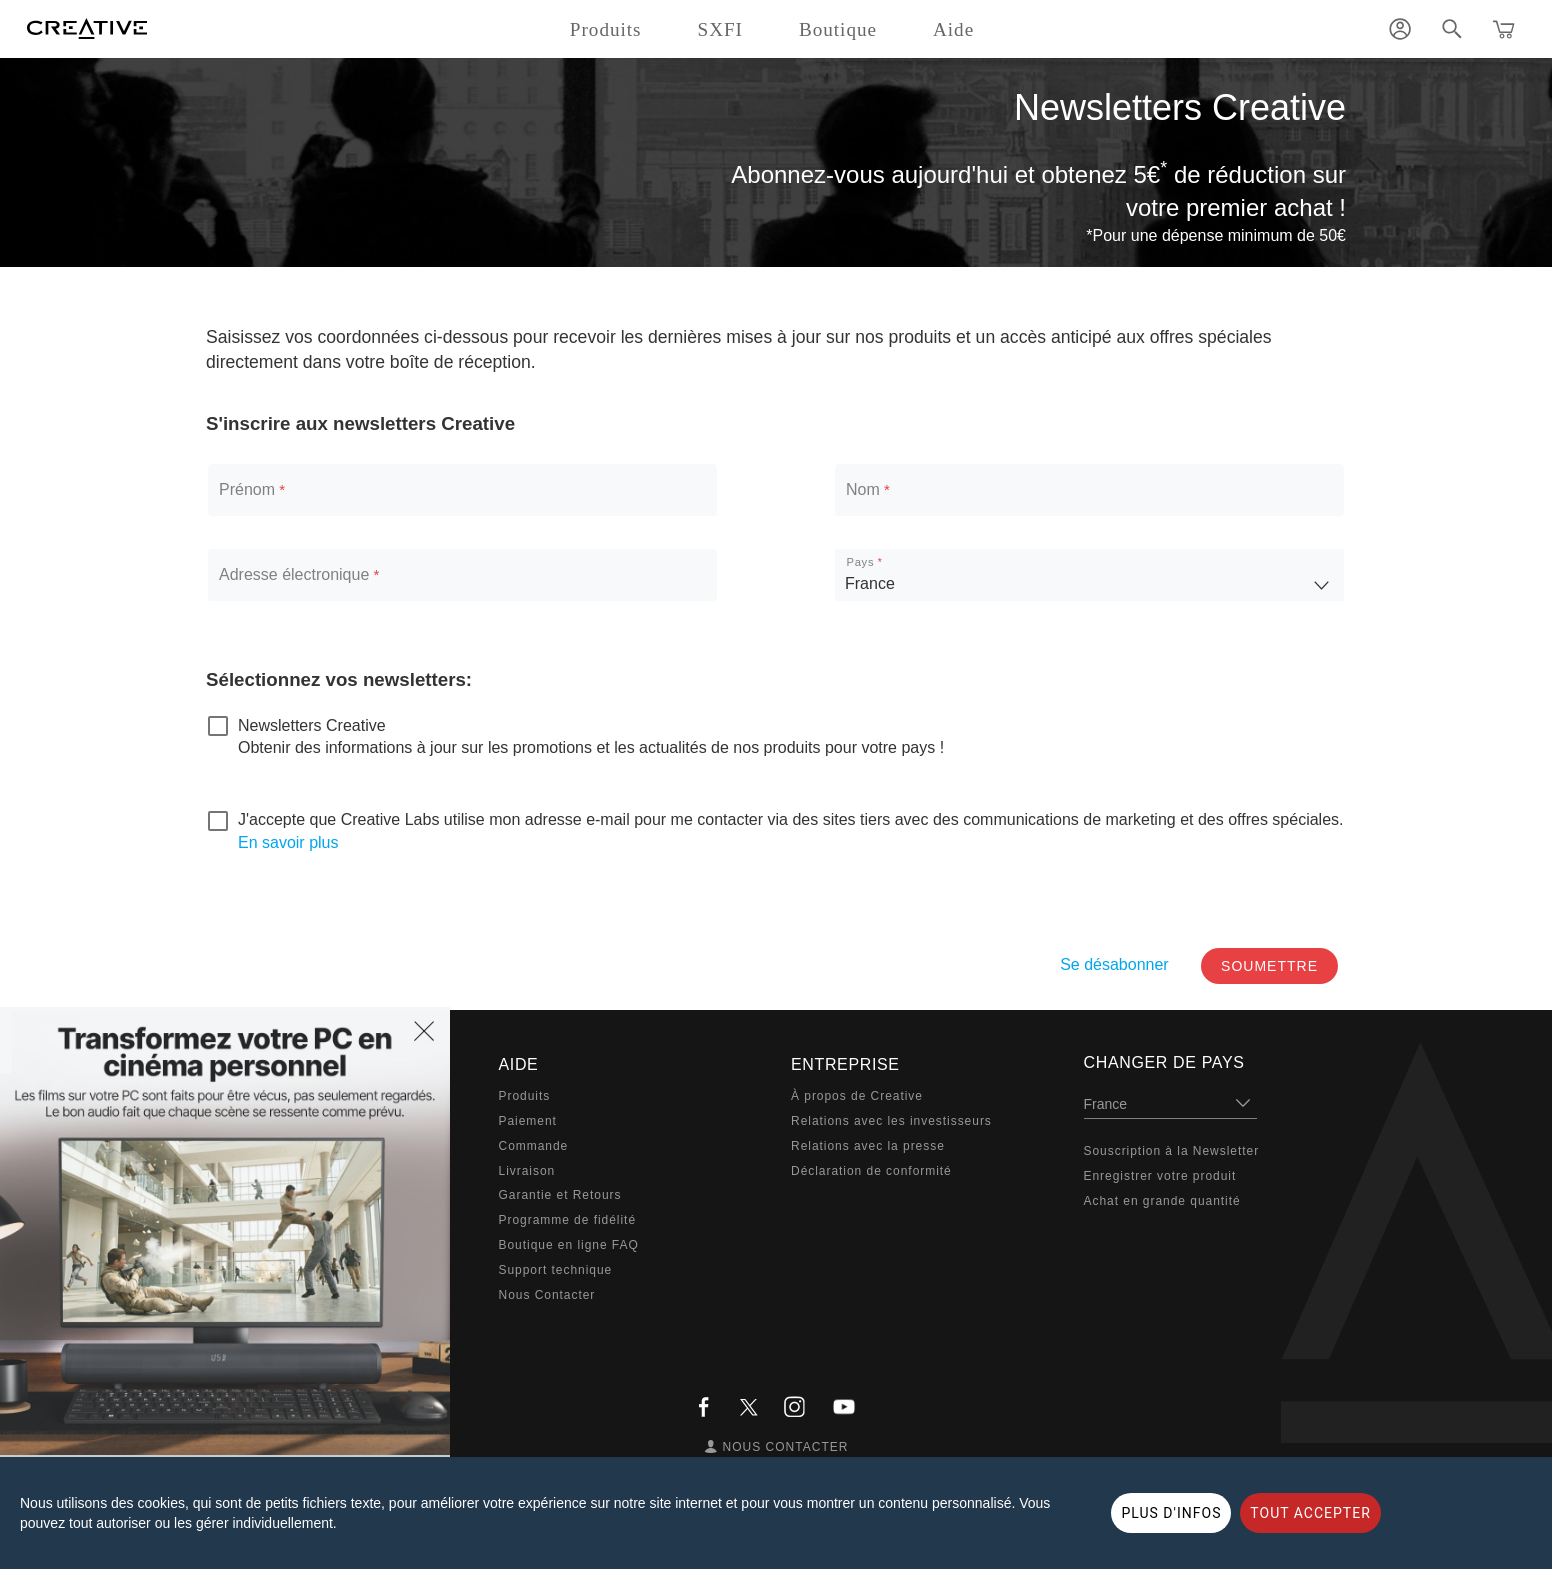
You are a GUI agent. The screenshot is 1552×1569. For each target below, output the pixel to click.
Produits (525, 1096)
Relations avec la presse (868, 1146)
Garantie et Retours (560, 1195)
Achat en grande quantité (1162, 1201)
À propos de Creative (857, 1096)
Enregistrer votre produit (1160, 1176)
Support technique (556, 1270)
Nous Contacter (547, 1295)
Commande (534, 1146)
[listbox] (1089, 575)
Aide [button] (953, 29)
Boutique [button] (838, 29)
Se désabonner (1114, 964)
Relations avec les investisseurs (891, 1121)
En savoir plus (288, 842)
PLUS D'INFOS (1171, 1513)
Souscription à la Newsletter (1172, 1151)
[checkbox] (297, 725)
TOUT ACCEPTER (1310, 1513)
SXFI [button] (720, 29)
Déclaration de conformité (871, 1171)
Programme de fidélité (568, 1220)
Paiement (528, 1121)
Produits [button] (606, 29)
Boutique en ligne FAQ (569, 1245)
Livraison (527, 1171)
